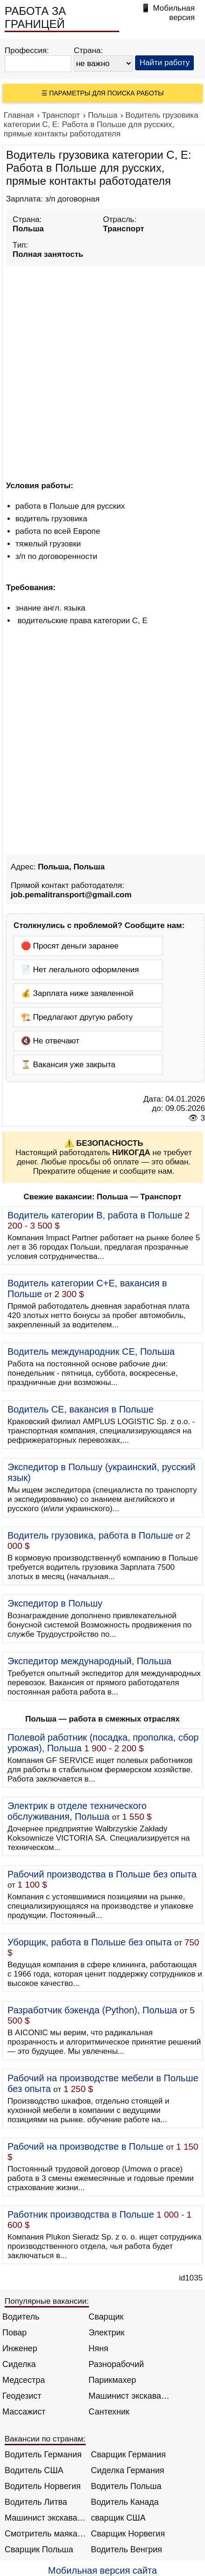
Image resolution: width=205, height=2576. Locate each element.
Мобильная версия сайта (102, 2570)
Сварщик (106, 2316)
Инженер (19, 2348)
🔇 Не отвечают (50, 1040)
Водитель (21, 2316)
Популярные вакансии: (47, 2301)
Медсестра (23, 2380)
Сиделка (19, 2364)
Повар (14, 2332)
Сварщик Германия (128, 2454)
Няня (98, 2348)
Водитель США (34, 2470)
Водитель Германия (43, 2454)
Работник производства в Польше (80, 2214)
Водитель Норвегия (43, 2486)
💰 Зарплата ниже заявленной (77, 993)
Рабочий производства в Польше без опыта (102, 1874)
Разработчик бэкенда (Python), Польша (92, 2010)
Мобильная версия (174, 13)
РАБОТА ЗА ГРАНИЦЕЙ (35, 17)
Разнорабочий (116, 2364)
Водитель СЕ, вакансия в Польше (80, 1409)
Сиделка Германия (127, 2470)
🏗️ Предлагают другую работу (77, 1017)
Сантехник (109, 2411)
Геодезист (21, 2396)
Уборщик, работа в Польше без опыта (89, 1942)
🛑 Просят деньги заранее (70, 946)
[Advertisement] (102, 371)
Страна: (88, 50)
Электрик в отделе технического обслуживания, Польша (77, 1811)
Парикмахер (112, 2380)
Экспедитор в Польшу (54, 1603)
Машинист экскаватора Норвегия (45, 2517)
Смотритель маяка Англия (45, 2533)
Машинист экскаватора (129, 2396)
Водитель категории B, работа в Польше (95, 1215)
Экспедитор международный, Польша (89, 1661)
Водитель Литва (36, 2502)
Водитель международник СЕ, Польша (91, 1351)
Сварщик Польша (39, 2549)
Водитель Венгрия (126, 2549)
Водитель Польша (126, 2486)
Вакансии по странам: (45, 2439)
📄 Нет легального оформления (80, 969)
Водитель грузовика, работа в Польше (90, 1535)
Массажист (24, 2411)
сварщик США (118, 2517)
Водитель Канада (124, 2502)
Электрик (106, 2332)
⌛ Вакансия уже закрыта (68, 1064)
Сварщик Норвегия (128, 2533)
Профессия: (27, 50)
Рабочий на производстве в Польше (85, 2146)
